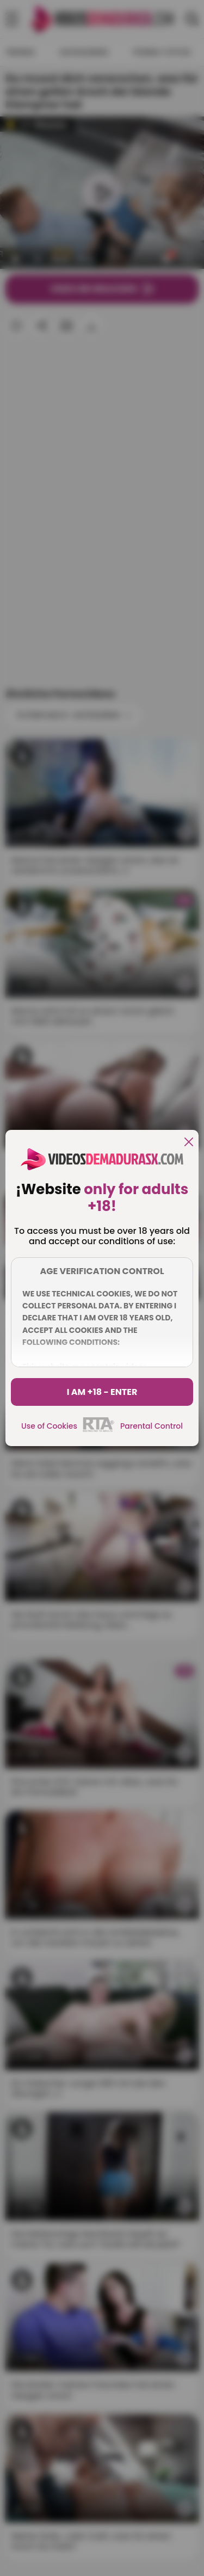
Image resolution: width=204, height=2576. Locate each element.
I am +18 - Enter (102, 1392)
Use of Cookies (49, 1426)
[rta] (99, 1430)
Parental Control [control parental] (151, 1426)
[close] (188, 1143)
